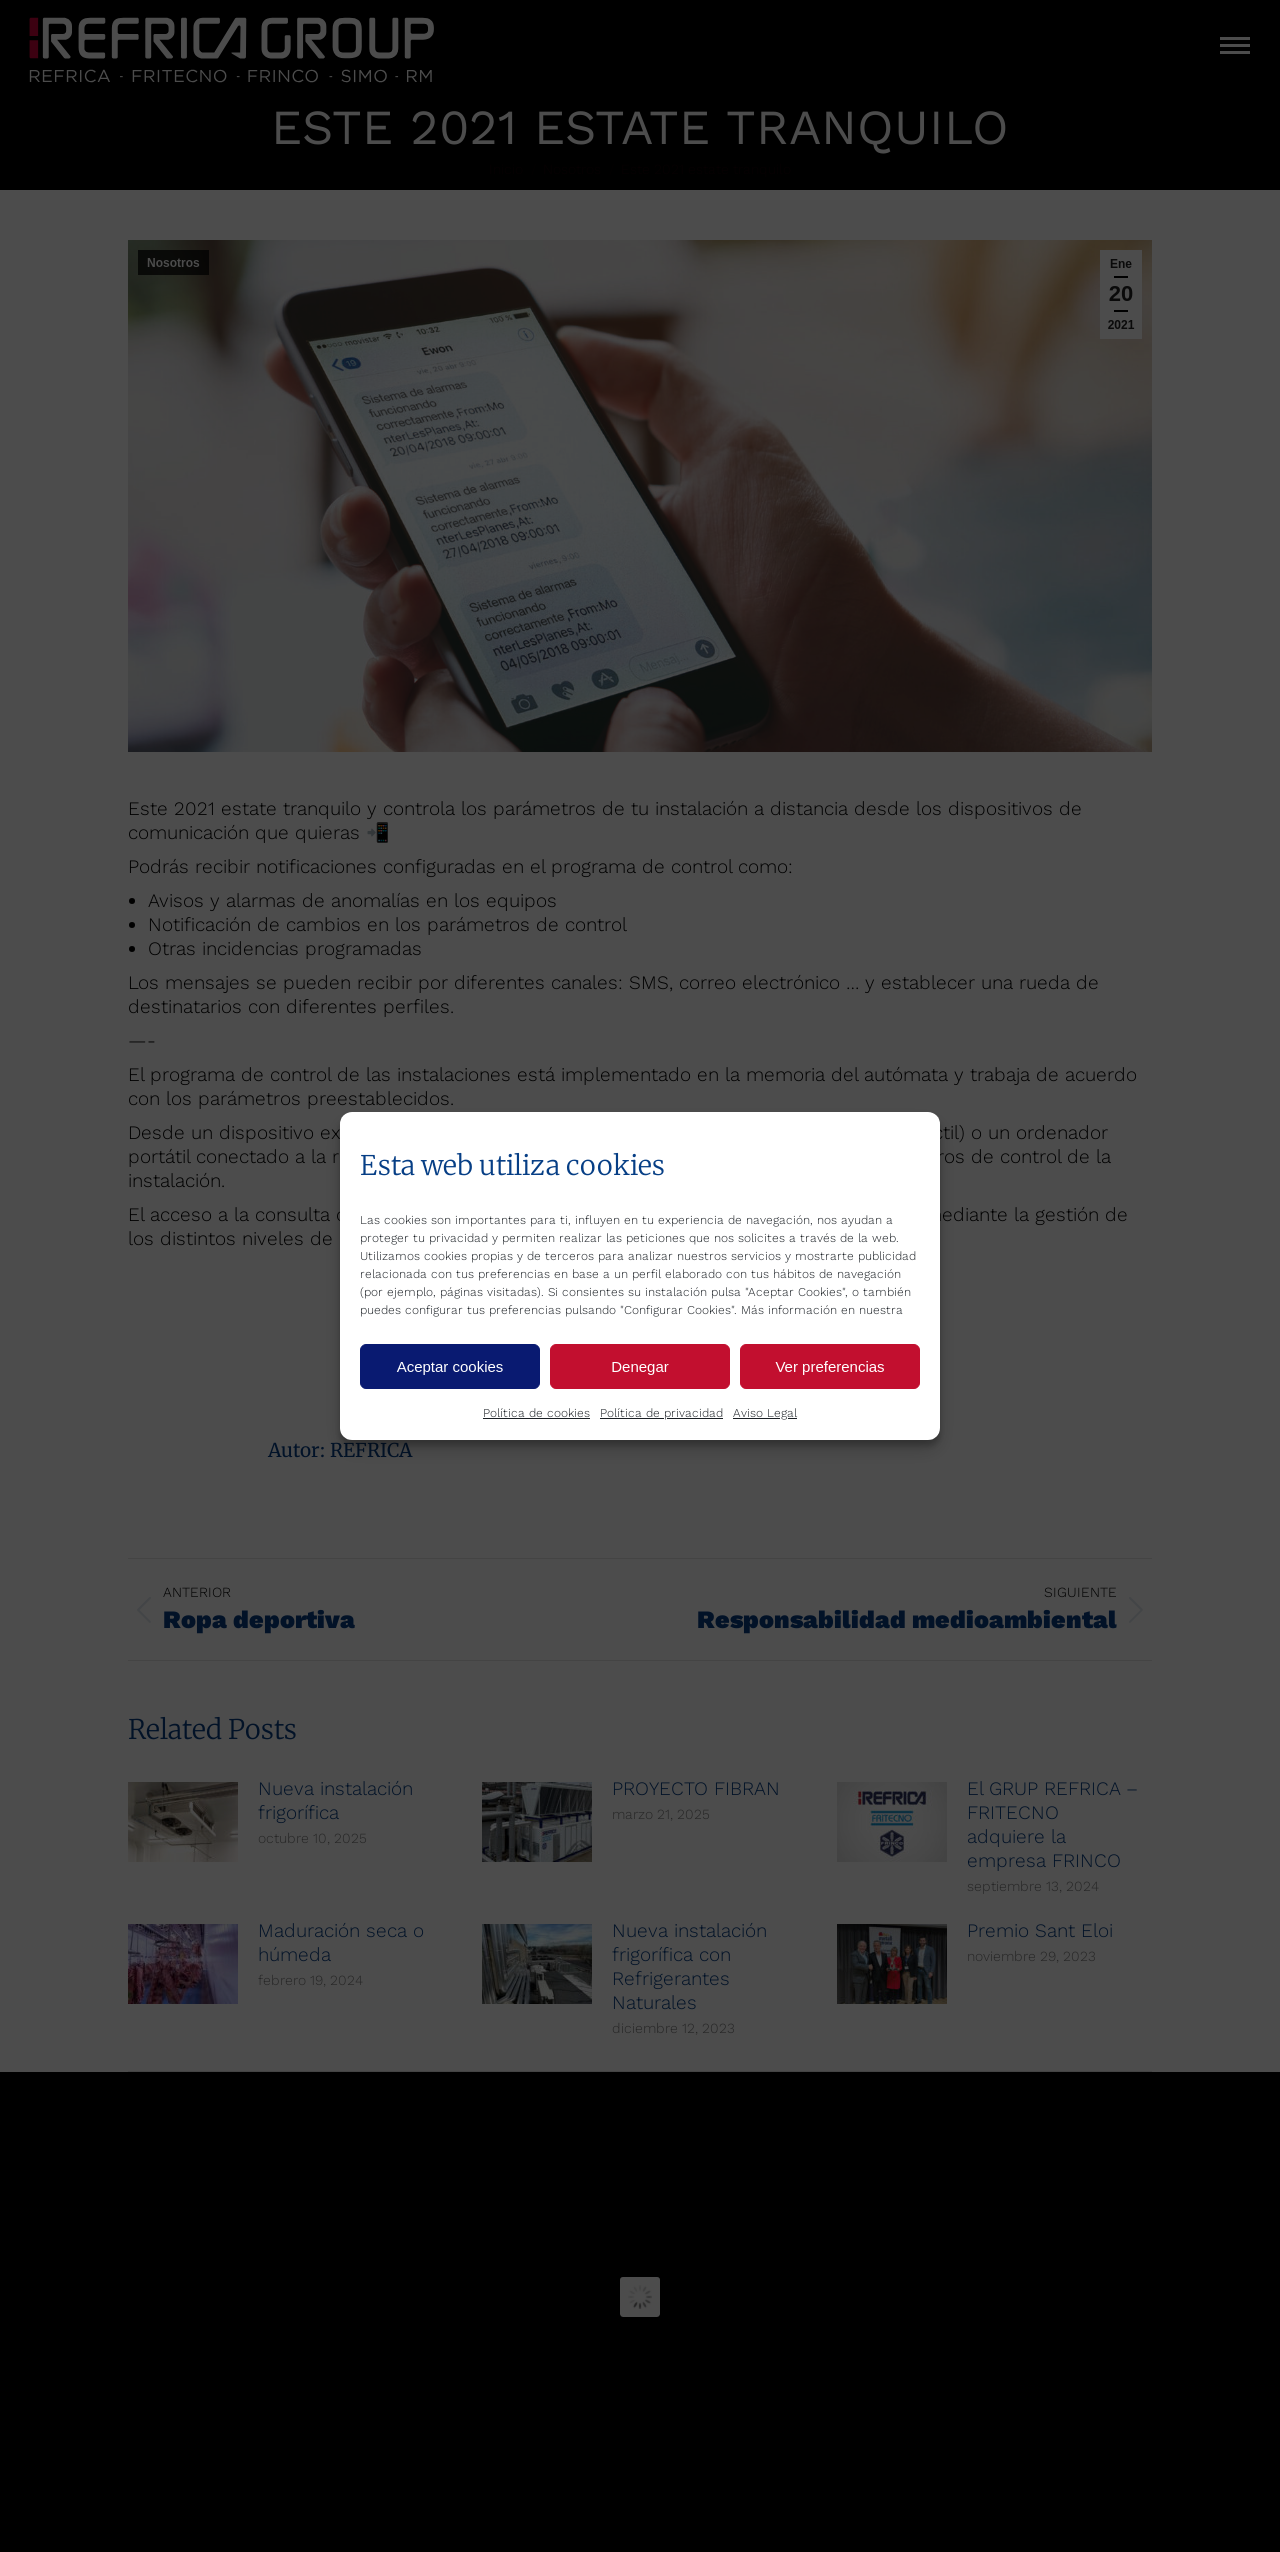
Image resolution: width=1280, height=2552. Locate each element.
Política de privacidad (661, 1413)
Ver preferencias (829, 1366)
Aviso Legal (765, 1413)
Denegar (640, 1366)
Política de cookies (536, 1413)
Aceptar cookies (450, 1366)
